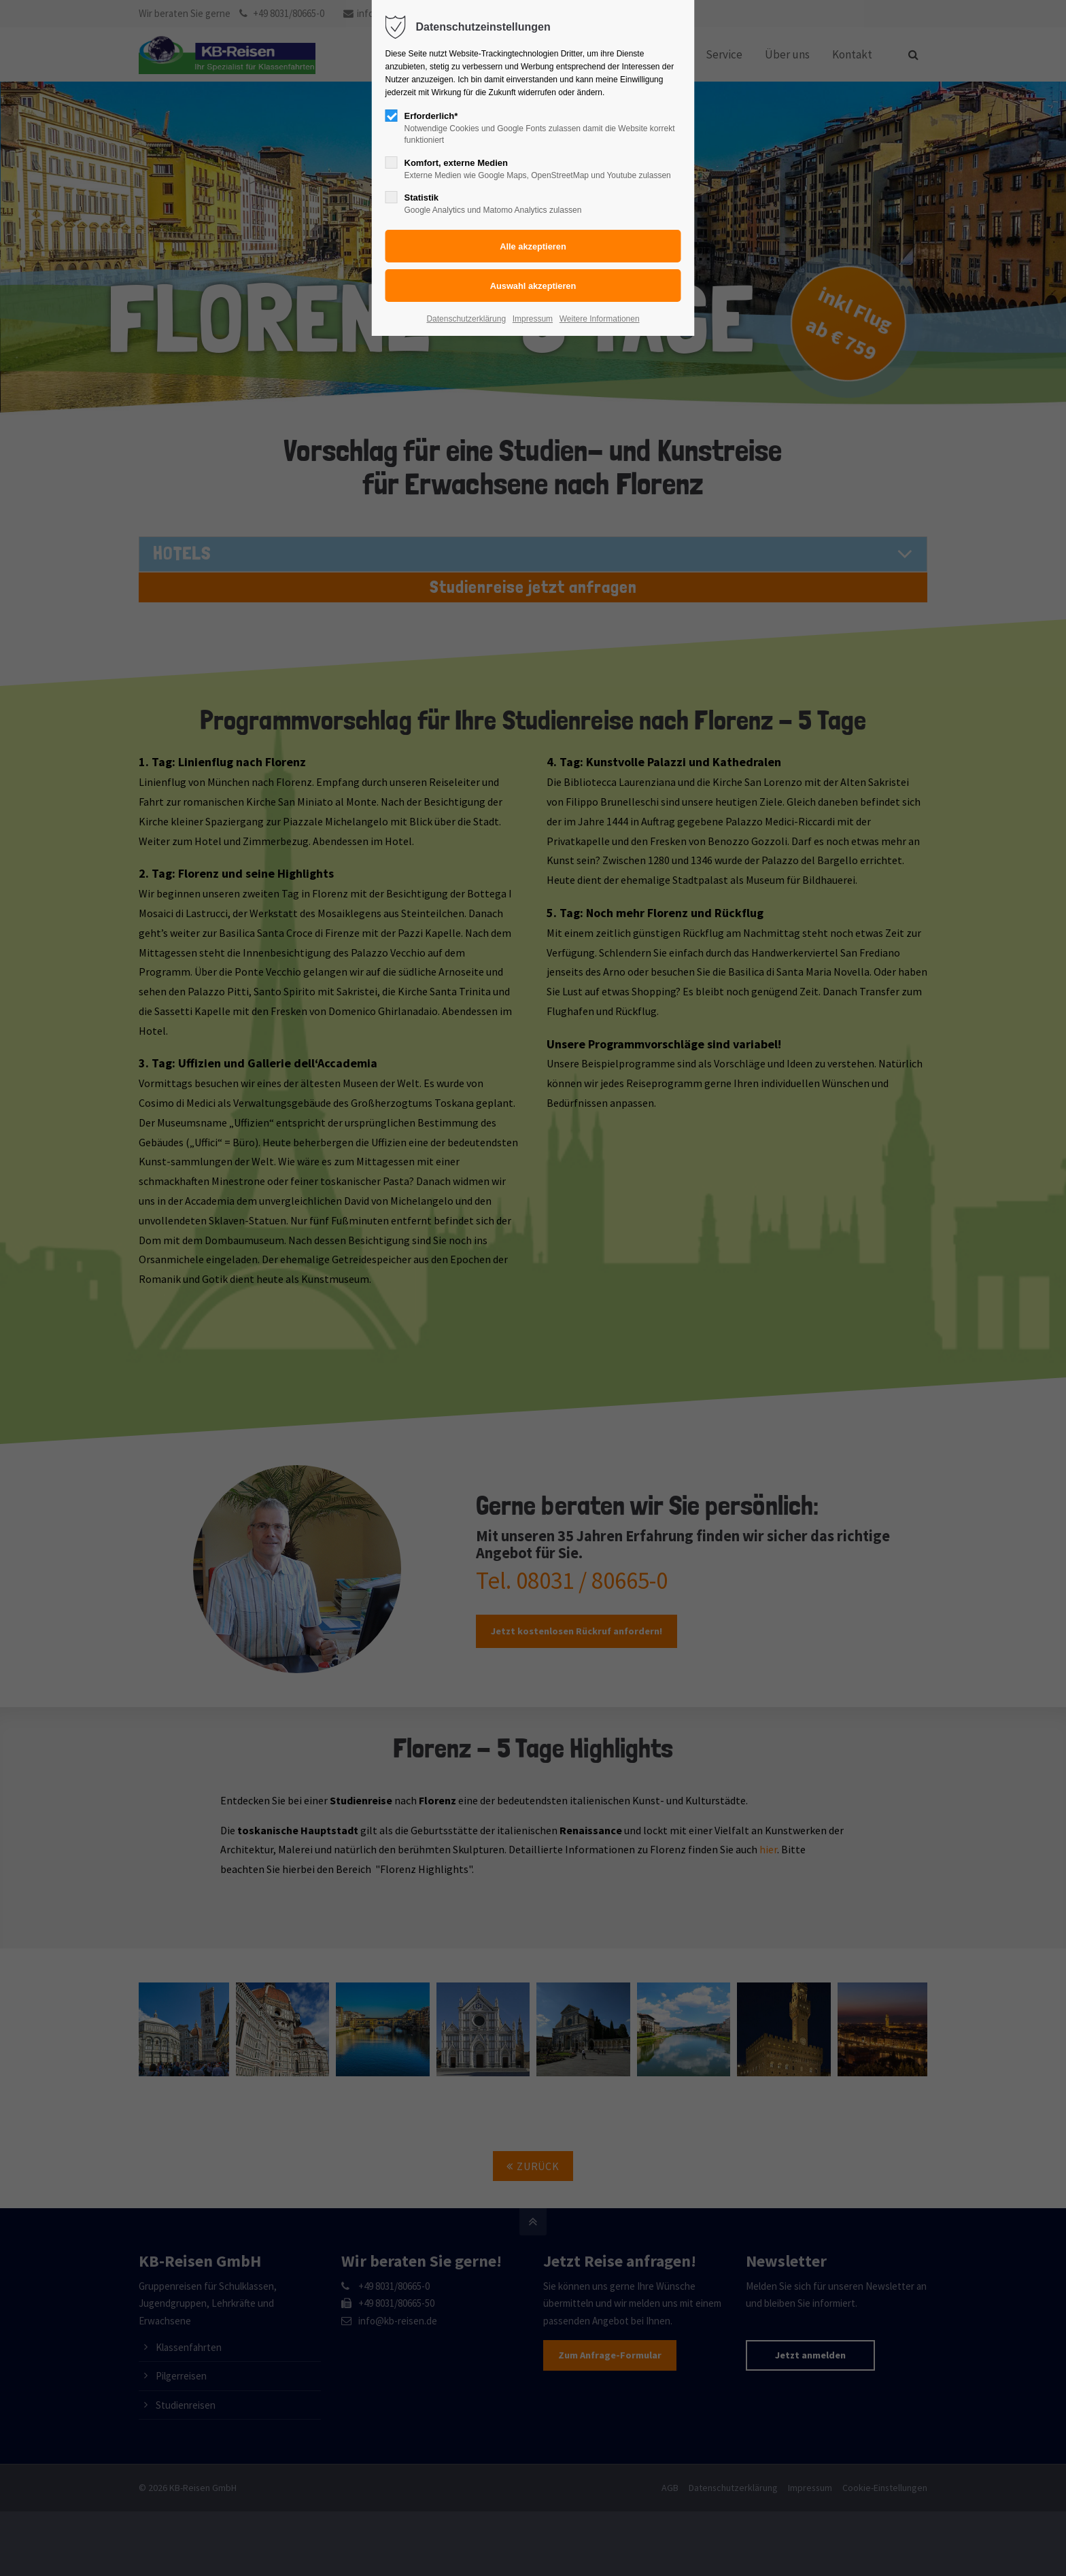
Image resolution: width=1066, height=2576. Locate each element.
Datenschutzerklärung (466, 319)
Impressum (533, 319)
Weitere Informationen (600, 319)
